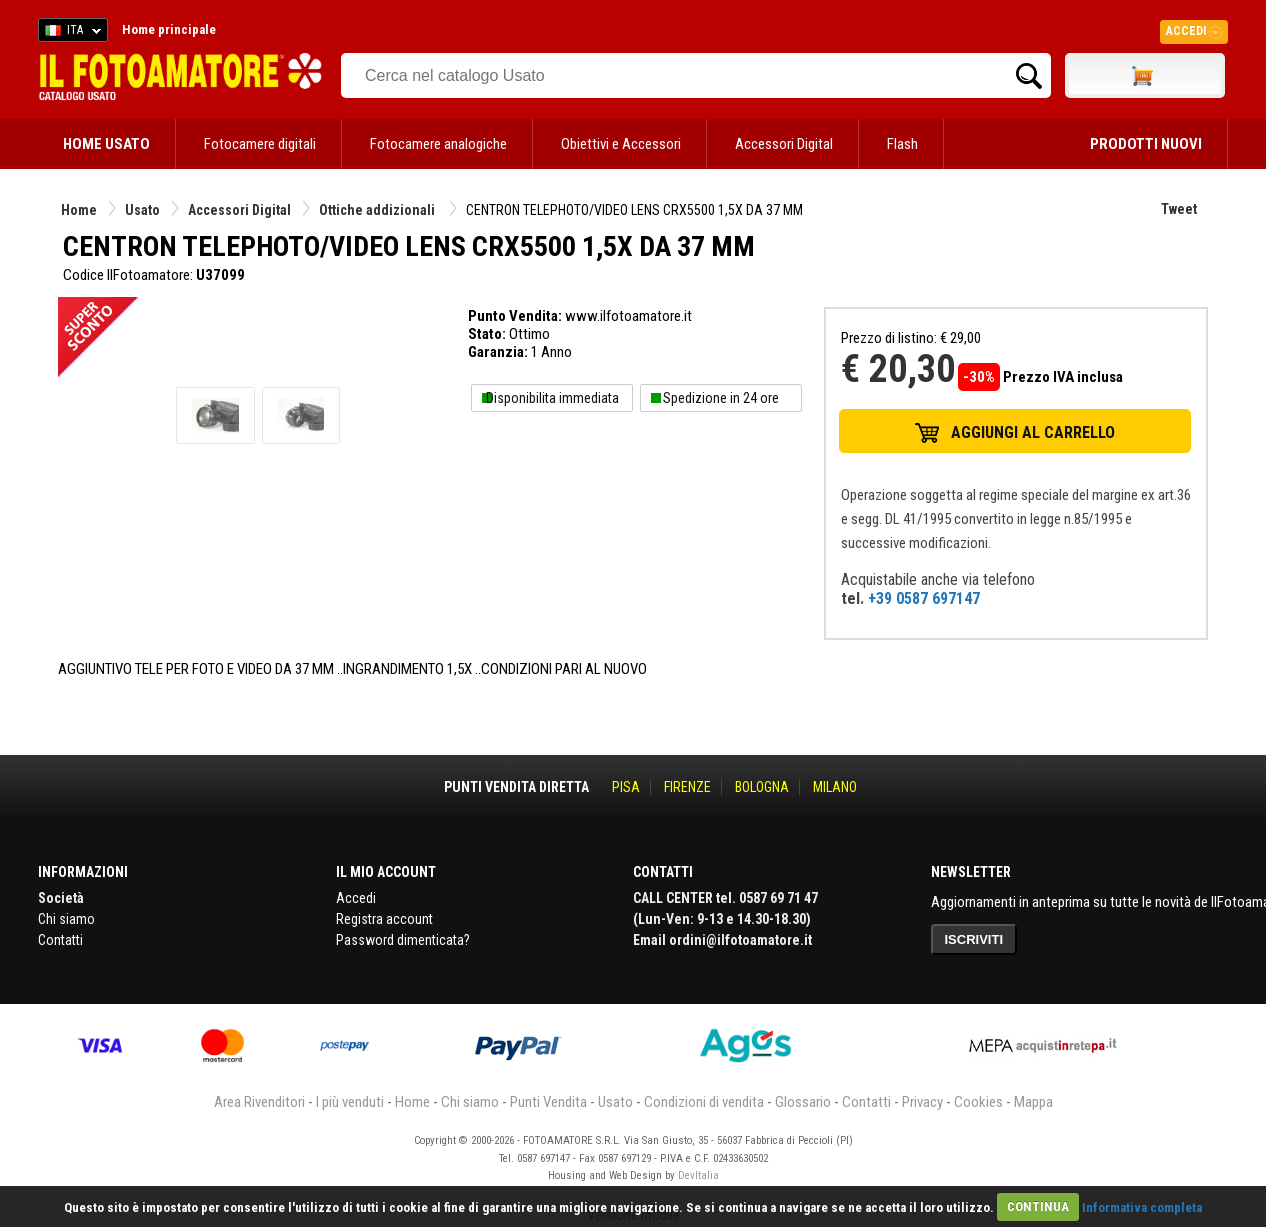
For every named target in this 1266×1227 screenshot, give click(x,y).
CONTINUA (1038, 1206)
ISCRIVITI (974, 939)
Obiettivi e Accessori (621, 144)
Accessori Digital (784, 144)
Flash (902, 144)
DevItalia (698, 1175)
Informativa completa (1142, 1206)
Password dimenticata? (403, 940)
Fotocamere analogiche (438, 144)
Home (79, 210)
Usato (142, 210)
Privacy (922, 1102)
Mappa (1033, 1102)
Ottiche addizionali (378, 210)
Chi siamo (66, 919)
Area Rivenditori (259, 1102)
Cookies (978, 1102)
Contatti (60, 940)
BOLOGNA (762, 787)
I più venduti (350, 1102)
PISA (626, 787)
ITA (69, 33)
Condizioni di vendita (704, 1102)
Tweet (1179, 209)
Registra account (384, 919)
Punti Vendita (548, 1102)
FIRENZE (687, 787)
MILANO (835, 787)
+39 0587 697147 (924, 598)
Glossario (803, 1102)
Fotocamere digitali (260, 144)
